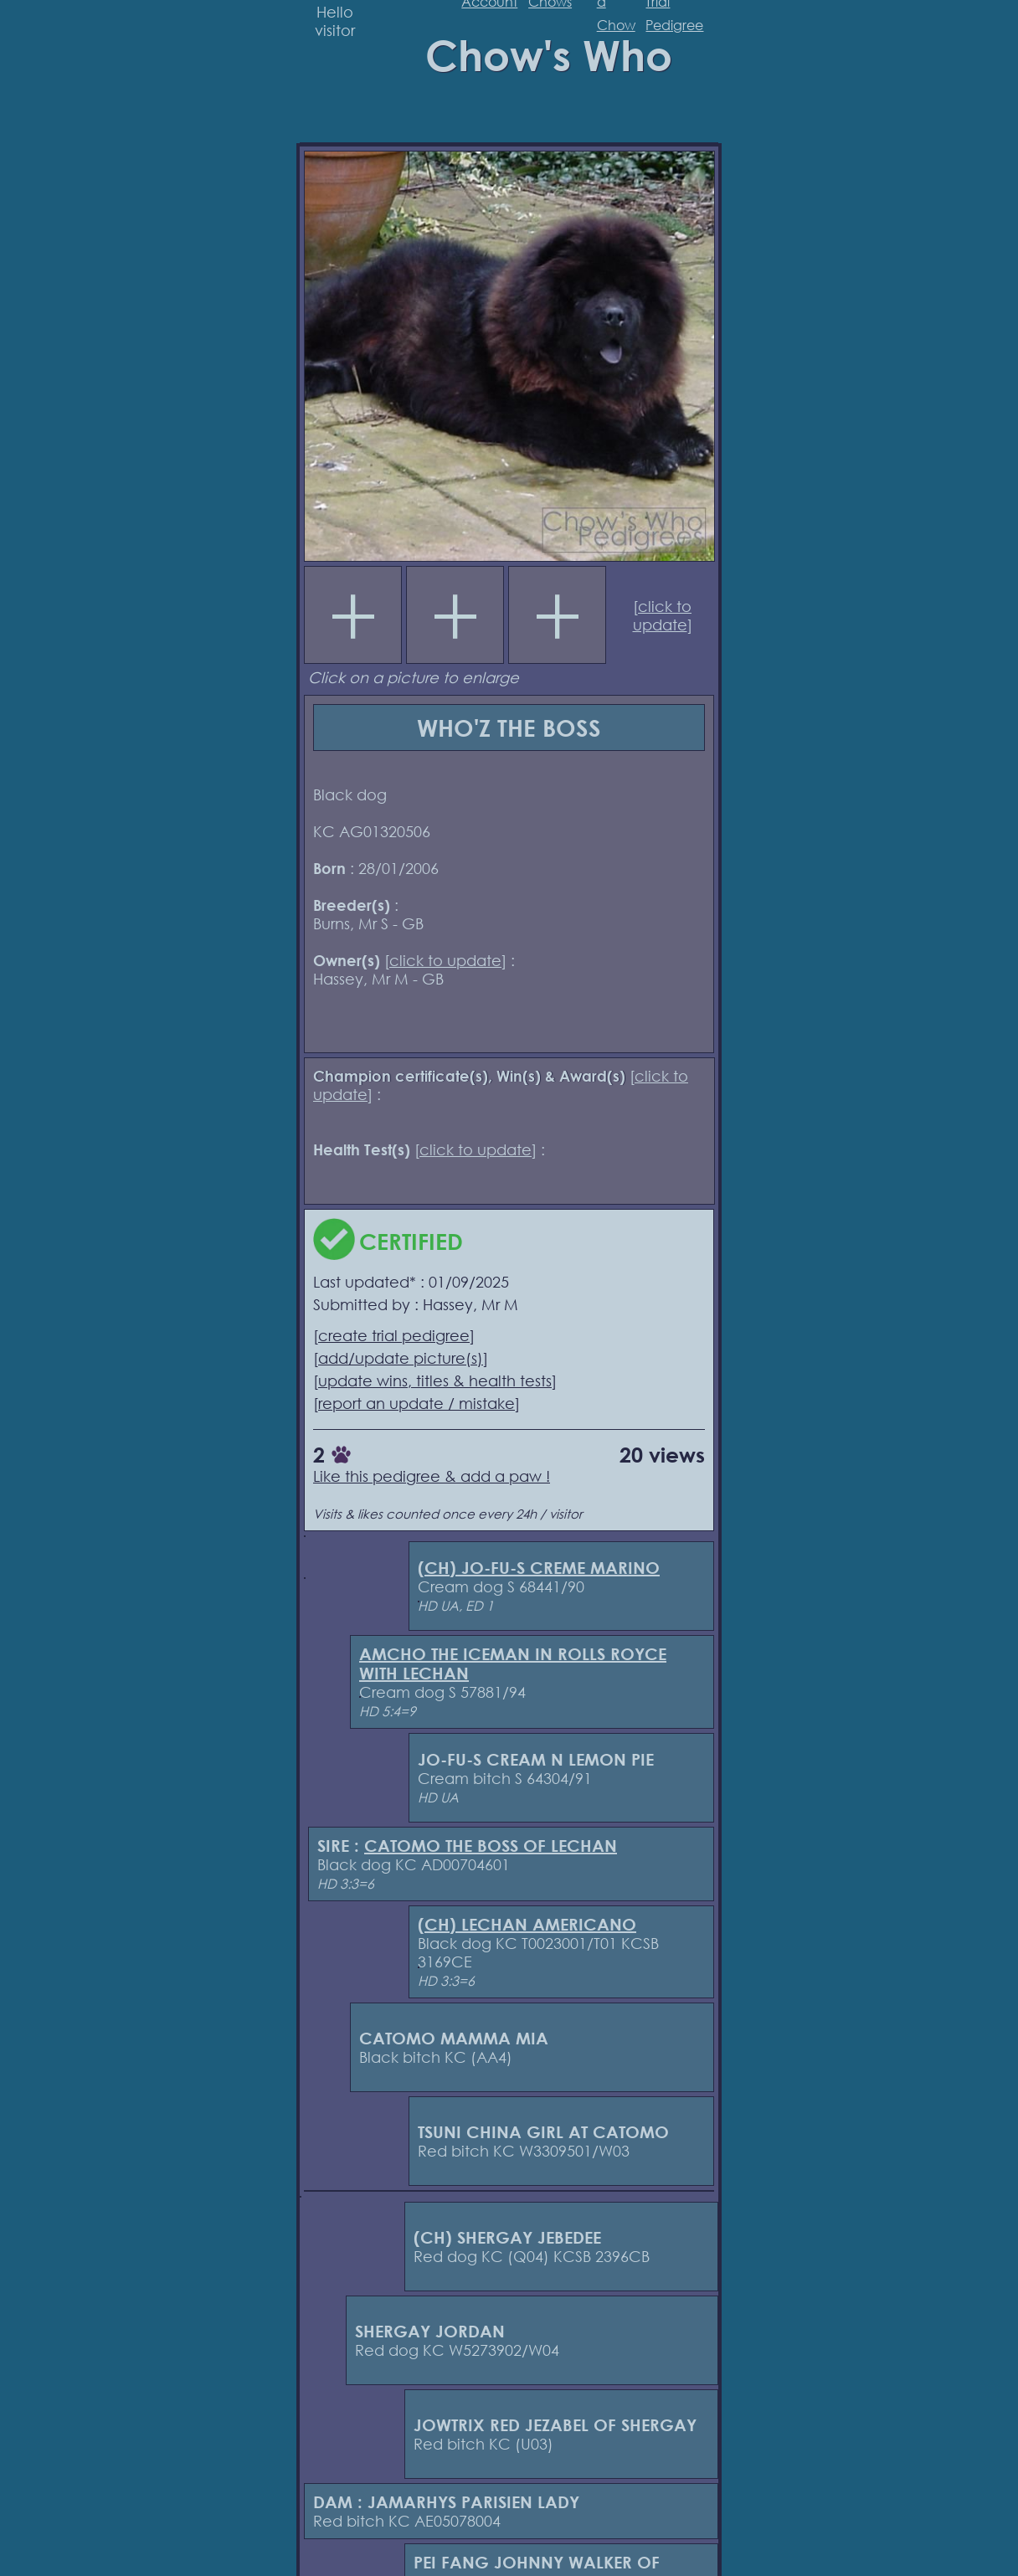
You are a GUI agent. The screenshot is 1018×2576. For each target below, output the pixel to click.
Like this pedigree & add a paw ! (431, 1476)
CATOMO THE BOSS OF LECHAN (490, 1845)
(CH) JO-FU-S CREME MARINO (539, 1567)
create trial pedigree (394, 1335)
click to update (662, 615)
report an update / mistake (416, 1403)
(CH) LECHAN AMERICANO (527, 1924)
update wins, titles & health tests (435, 1380)
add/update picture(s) (400, 1358)
